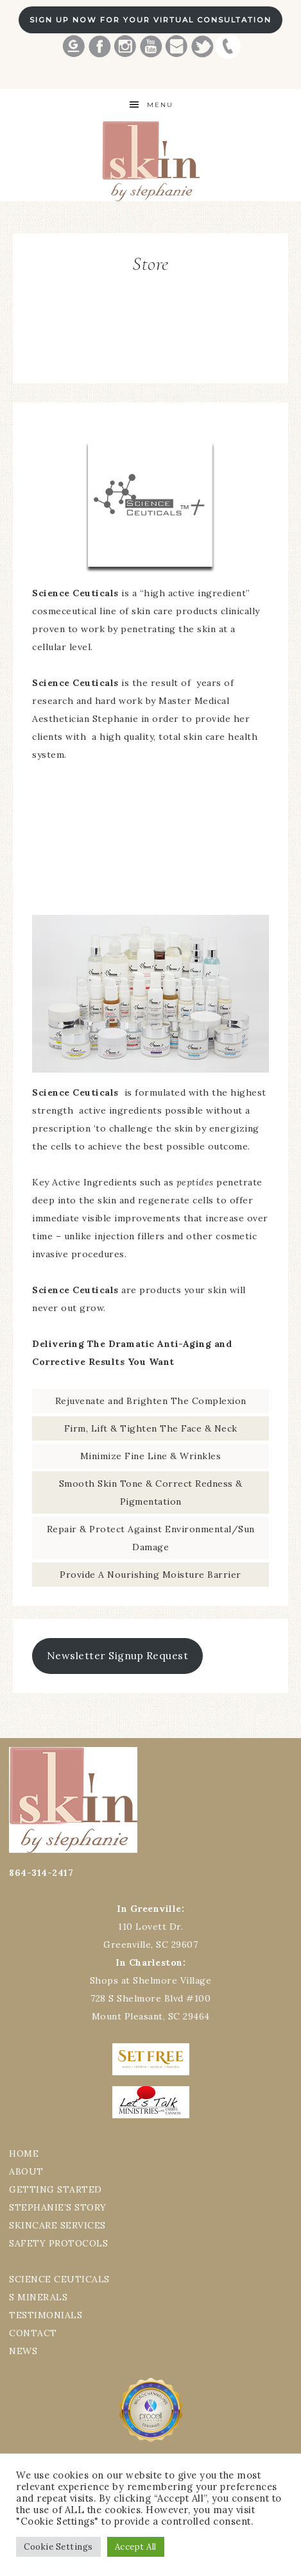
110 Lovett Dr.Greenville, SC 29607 (150, 1926)
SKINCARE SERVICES (57, 2225)
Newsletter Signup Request (118, 1655)
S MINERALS (38, 2297)
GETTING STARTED (55, 2189)
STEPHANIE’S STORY (58, 2207)
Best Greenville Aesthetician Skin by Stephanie (150, 161)
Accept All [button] (136, 2546)
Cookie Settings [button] (58, 2546)
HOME (24, 2153)
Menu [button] (160, 105)
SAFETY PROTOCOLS (58, 2243)
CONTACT (33, 2333)
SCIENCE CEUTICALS (59, 2279)
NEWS (23, 2351)
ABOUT (26, 2171)
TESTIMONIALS (45, 2315)
